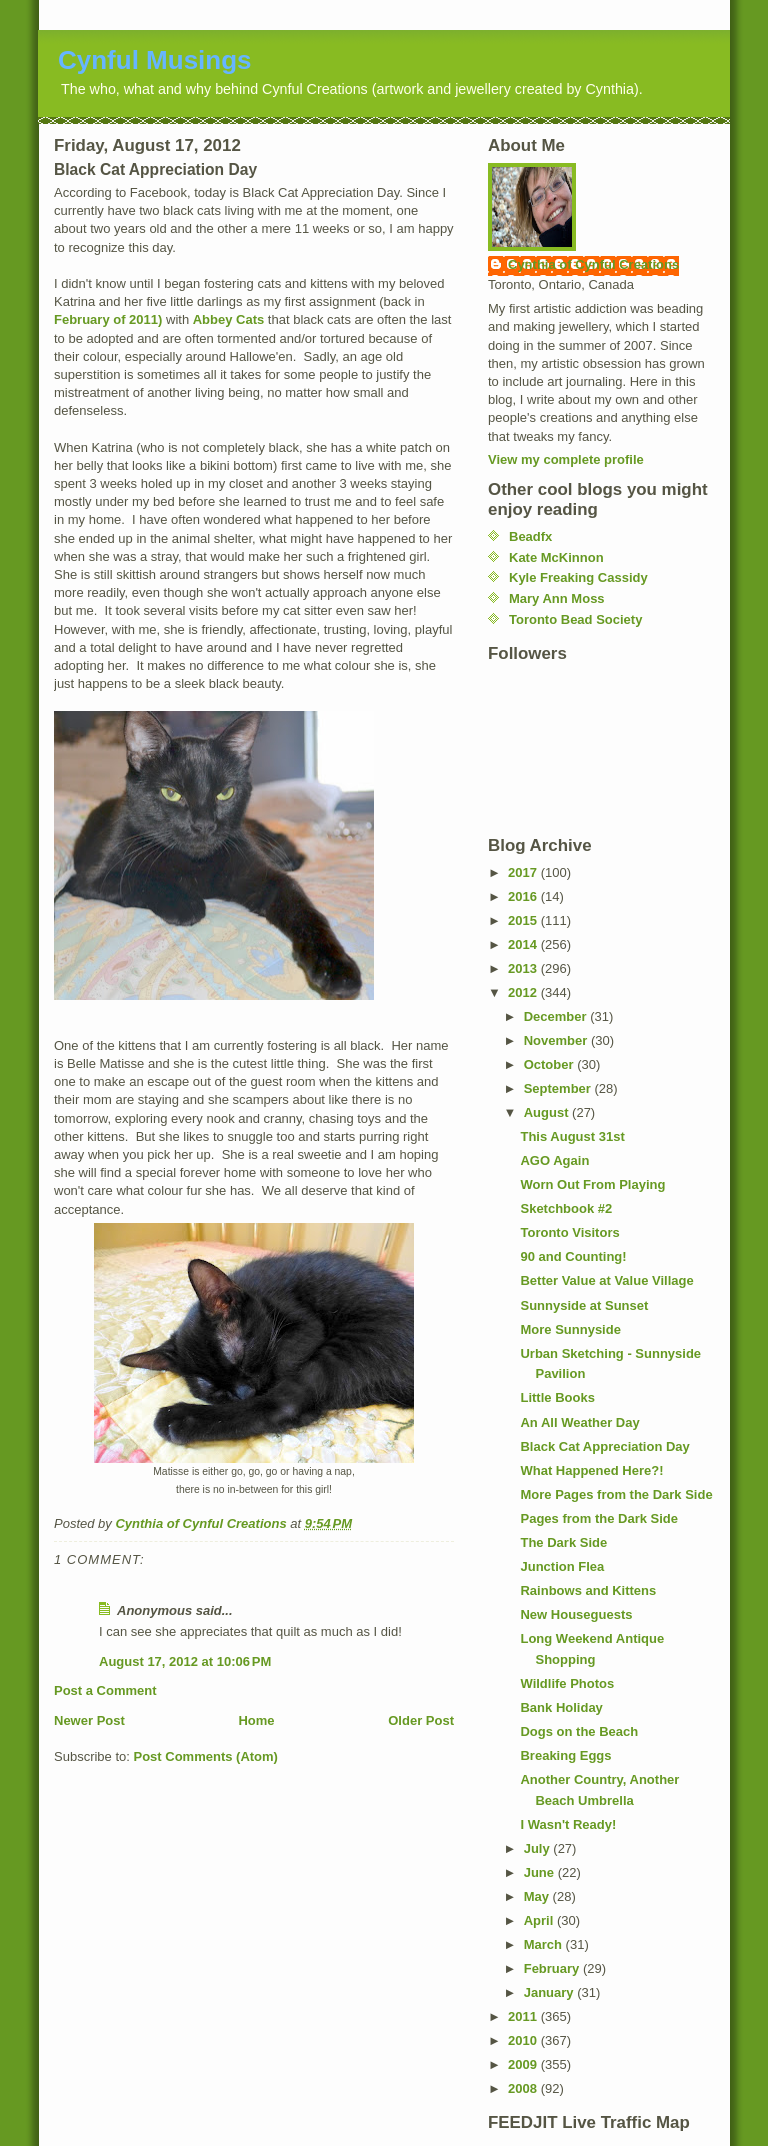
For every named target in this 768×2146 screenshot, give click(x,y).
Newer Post (89, 1720)
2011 (524, 2016)
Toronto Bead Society (575, 619)
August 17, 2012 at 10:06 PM (185, 1661)
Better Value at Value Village (606, 1280)
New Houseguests (576, 1614)
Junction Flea (562, 1566)
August (548, 1112)
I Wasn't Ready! (568, 1824)
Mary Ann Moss (557, 598)
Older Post (421, 1720)
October (550, 1064)
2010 (524, 2040)
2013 (524, 968)
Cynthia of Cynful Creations (593, 264)
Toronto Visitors (569, 1232)
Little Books (557, 1397)
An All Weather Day (579, 1422)
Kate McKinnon (556, 557)
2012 (524, 992)
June (541, 1872)
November (557, 1040)
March (545, 1944)
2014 (524, 944)
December (557, 1016)
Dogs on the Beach (579, 1731)
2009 (524, 2064)
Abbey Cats (229, 319)
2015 (524, 920)
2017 (524, 872)
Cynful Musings (155, 60)
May (538, 1896)
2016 (524, 896)
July (539, 1848)
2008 (524, 2088)
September (559, 1088)
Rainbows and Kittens (588, 1590)
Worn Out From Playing (592, 1184)
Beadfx (530, 536)
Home (256, 1720)
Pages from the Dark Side (599, 1518)
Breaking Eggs (565, 1755)
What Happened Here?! (591, 1470)
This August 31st (572, 1136)
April (540, 1920)
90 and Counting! (573, 1256)
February (553, 1968)
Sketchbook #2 (566, 1208)
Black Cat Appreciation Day (604, 1446)
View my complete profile (566, 459)
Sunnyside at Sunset (584, 1305)
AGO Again (554, 1160)
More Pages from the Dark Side (616, 1494)
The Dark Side (563, 1542)
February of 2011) (108, 319)
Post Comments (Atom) (206, 1756)
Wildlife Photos (567, 1683)
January (550, 1992)
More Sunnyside (570, 1329)
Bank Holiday (561, 1707)
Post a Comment (105, 1690)
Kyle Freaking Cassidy (578, 577)
